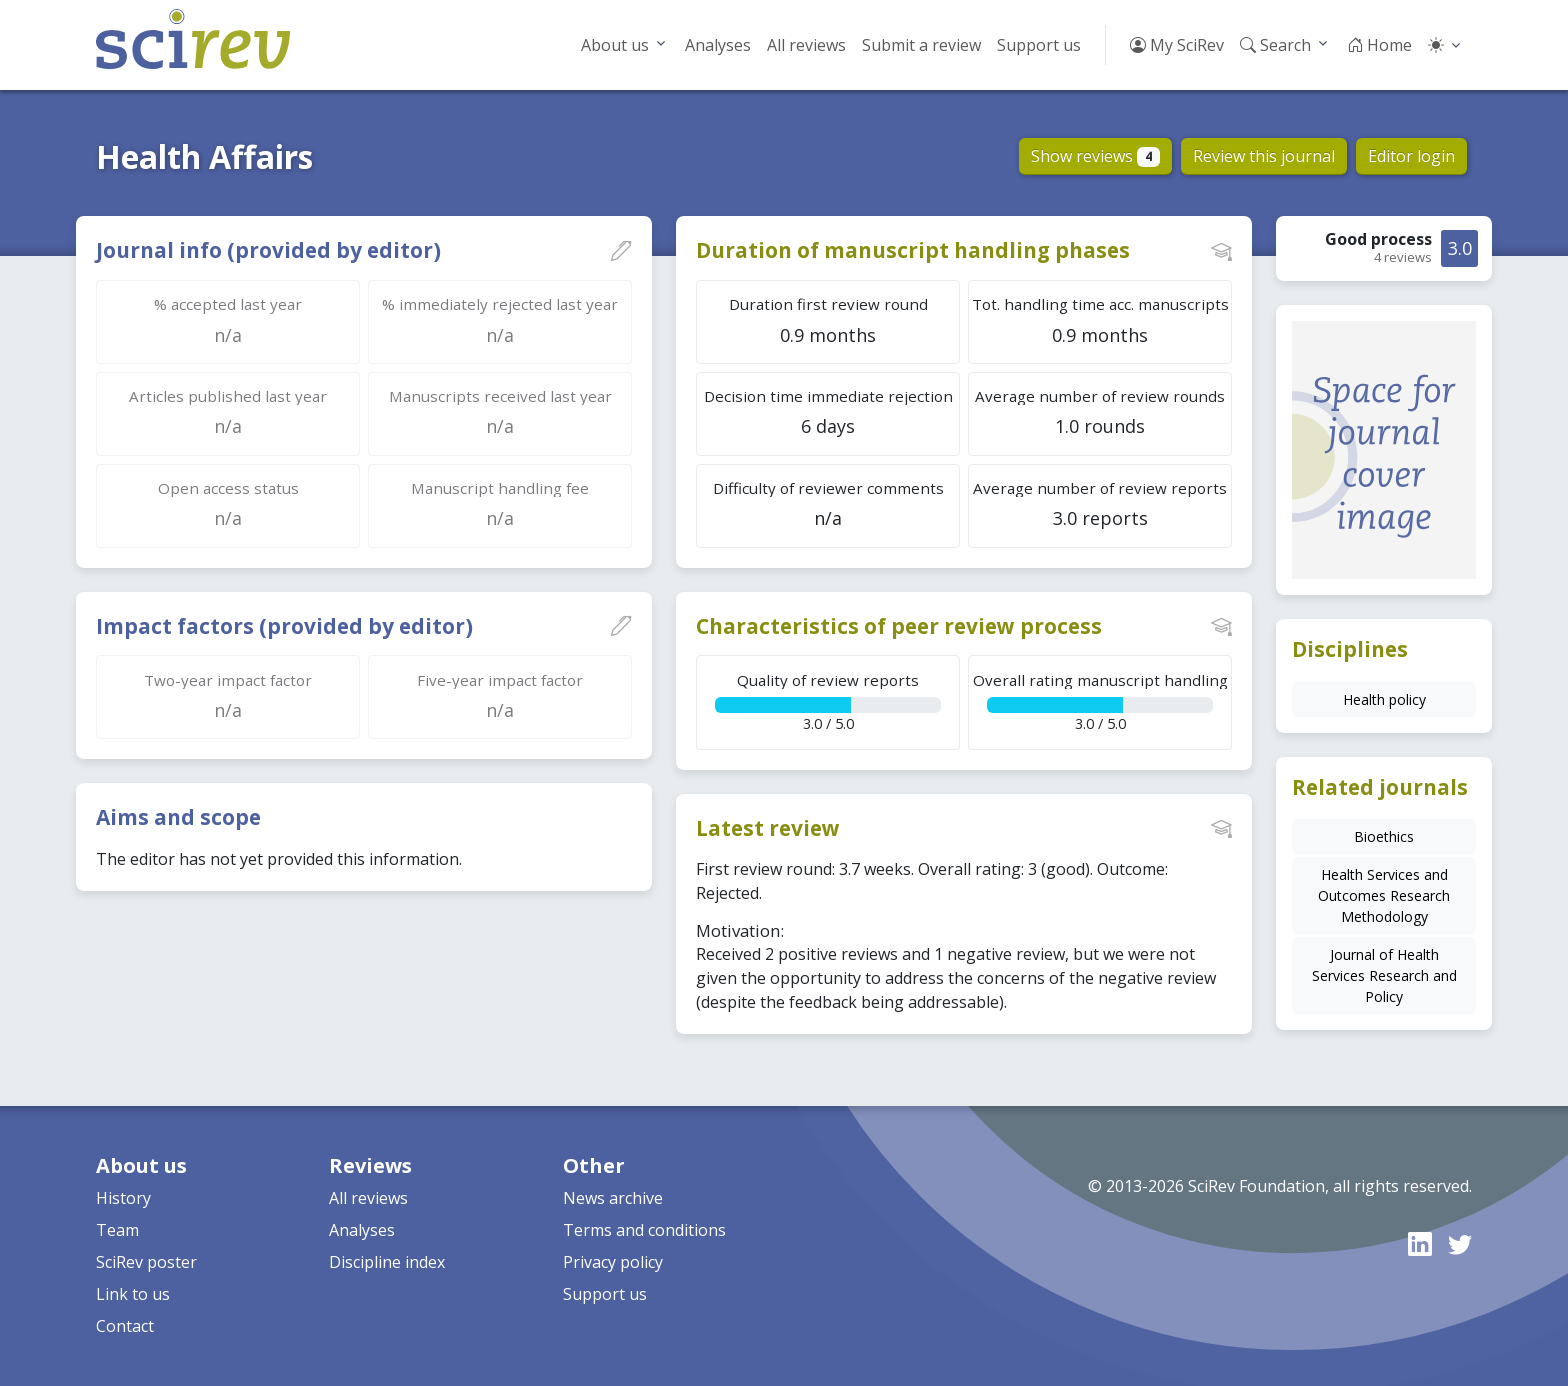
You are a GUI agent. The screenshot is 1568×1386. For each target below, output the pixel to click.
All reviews (806, 45)
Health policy (1384, 699)
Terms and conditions (644, 1230)
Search (1275, 45)
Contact (125, 1326)
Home (1379, 45)
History (123, 1198)
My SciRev (1177, 45)
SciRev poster (146, 1262)
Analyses (718, 45)
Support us (1039, 45)
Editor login (1411, 156)
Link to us (133, 1294)
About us (615, 45)
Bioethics (1384, 836)
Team (117, 1230)
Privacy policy (613, 1262)
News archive (613, 1198)
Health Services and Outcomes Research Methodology (1384, 895)
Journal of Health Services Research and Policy (1384, 975)
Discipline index (387, 1262)
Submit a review (921, 45)
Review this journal (1264, 156)
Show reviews (1095, 156)
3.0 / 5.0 (828, 701)
